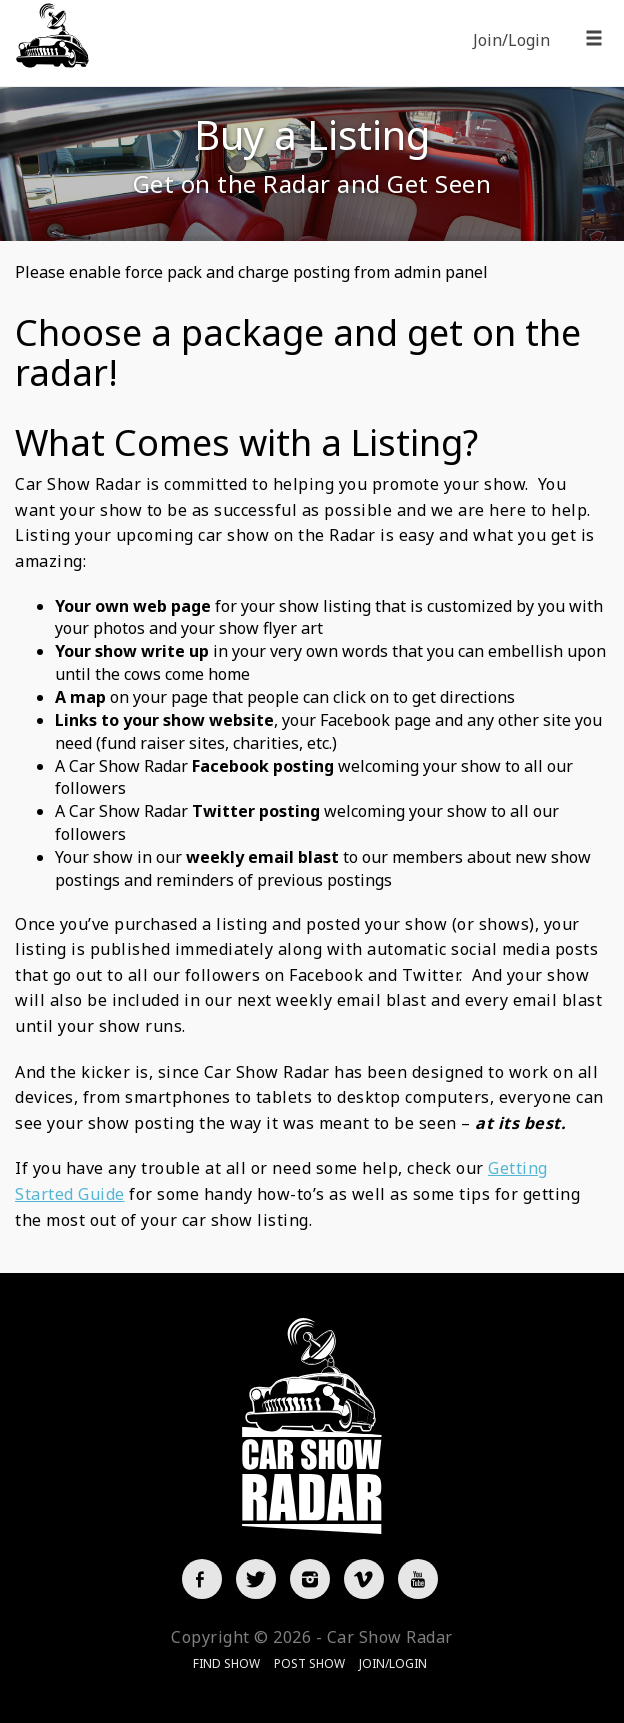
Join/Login (511, 40)
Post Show (309, 1663)
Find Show (226, 1663)
